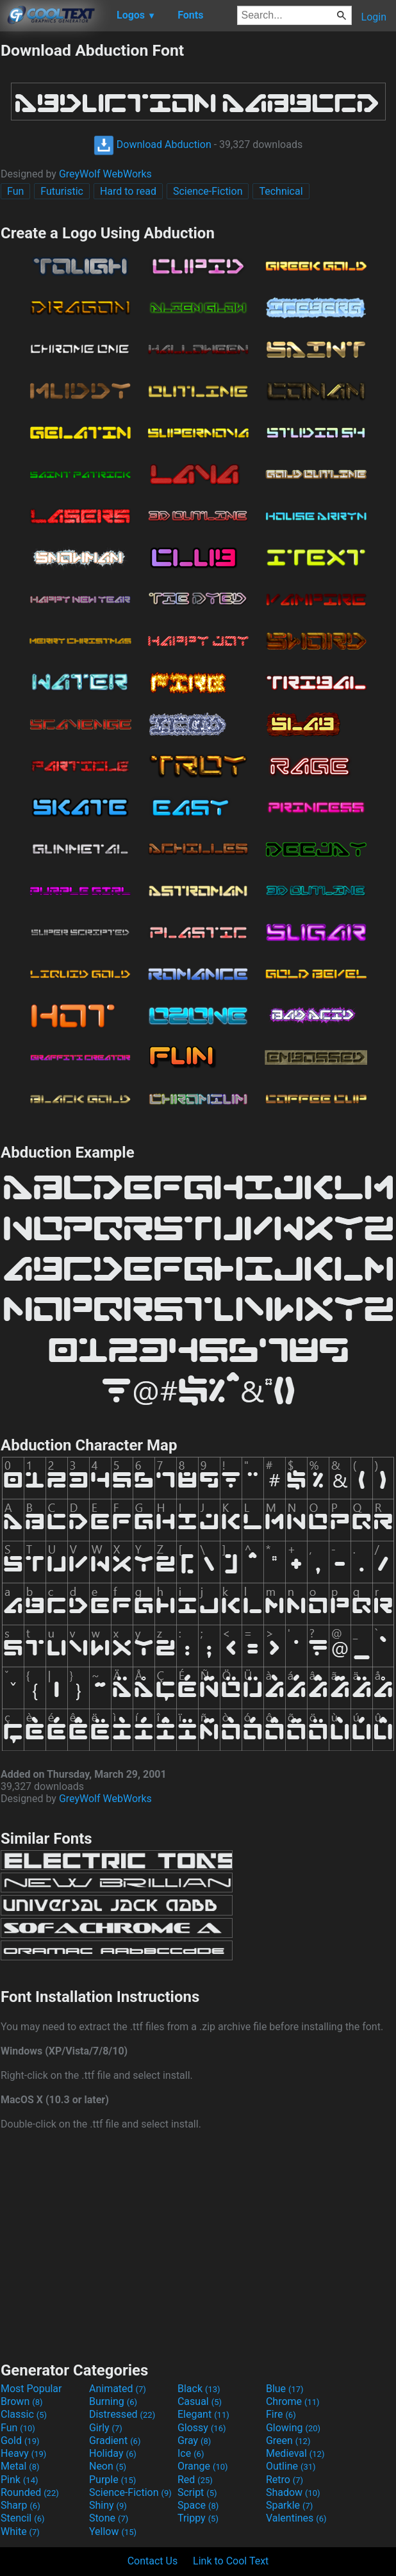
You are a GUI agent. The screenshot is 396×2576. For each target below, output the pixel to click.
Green (288, 2440)
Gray (194, 2440)
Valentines (296, 2518)
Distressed (122, 2414)
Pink (19, 2479)
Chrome (293, 2401)
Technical (280, 191)
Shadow (293, 2492)
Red (195, 2479)
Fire (281, 2414)
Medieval (295, 2453)
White (20, 2531)
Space (198, 2505)
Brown (21, 2401)
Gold (20, 2440)
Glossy (201, 2428)
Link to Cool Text (230, 2561)
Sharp (20, 2505)
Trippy (198, 2518)
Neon (107, 2466)
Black (198, 2389)
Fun (15, 191)
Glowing (293, 2428)
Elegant (203, 2414)
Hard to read (128, 191)
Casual (199, 2401)
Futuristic (61, 191)
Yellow (112, 2531)
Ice (190, 2453)
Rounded (30, 2492)
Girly (105, 2428)
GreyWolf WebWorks (105, 174)
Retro (284, 2479)
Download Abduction (152, 144)
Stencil (22, 2518)
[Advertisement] (198, 2244)
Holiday (112, 2453)
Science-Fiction (208, 191)
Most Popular (31, 2389)
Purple (112, 2479)
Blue (285, 2389)
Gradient (114, 2440)
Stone (108, 2518)
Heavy (23, 2453)
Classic (24, 2414)
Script (197, 2492)
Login (373, 17)
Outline (291, 2466)
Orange (202, 2466)
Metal (20, 2466)
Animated (117, 2389)
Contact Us (153, 2561)
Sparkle (289, 2505)
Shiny (108, 2505)
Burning (113, 2401)
